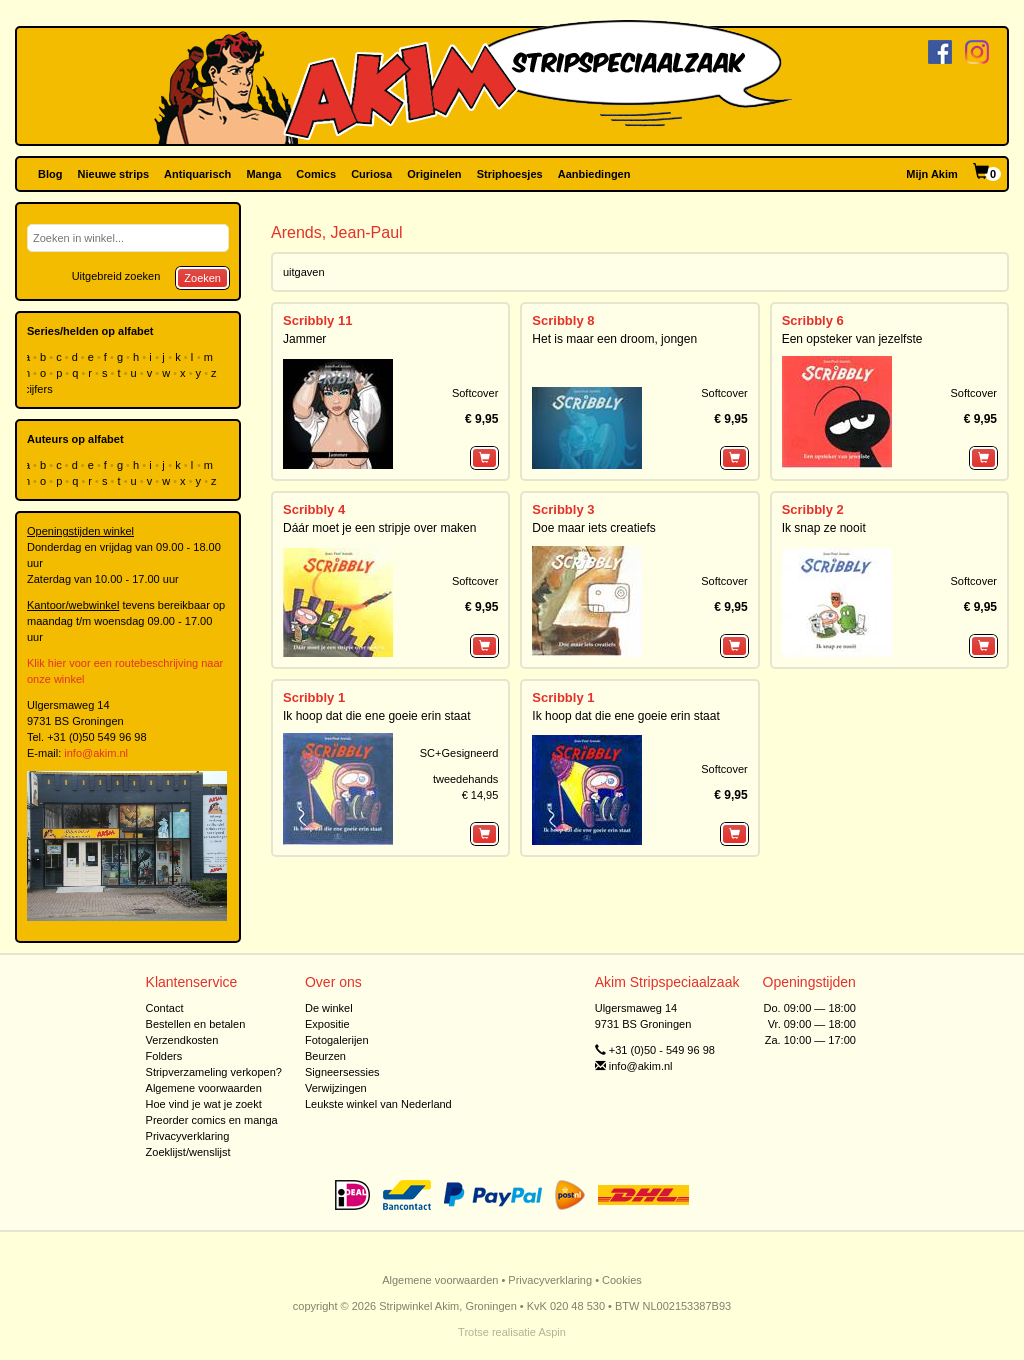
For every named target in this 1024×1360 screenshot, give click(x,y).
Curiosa (371, 174)
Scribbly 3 (563, 509)
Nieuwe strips (114, 174)
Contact (165, 1008)
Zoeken (202, 278)
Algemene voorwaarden (204, 1088)
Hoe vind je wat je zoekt (204, 1104)
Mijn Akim (932, 174)
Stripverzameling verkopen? (214, 1072)
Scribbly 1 (314, 697)
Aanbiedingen (594, 174)
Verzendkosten (182, 1040)
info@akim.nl (96, 753)
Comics (316, 174)
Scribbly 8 (563, 320)
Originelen (434, 174)
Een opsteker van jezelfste (852, 339)
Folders (164, 1056)
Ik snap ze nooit (824, 528)
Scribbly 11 (317, 320)
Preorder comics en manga (212, 1120)
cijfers (40, 389)
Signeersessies (342, 1072)
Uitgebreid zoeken (116, 276)
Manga (263, 174)
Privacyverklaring (188, 1136)
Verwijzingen (336, 1088)
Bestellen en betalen (196, 1024)
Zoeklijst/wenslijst (188, 1152)
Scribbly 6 (813, 320)
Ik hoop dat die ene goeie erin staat (376, 716)
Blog (50, 174)
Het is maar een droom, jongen (614, 339)
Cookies (622, 1280)
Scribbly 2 (813, 509)
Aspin (552, 1332)
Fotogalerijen (337, 1040)
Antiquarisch (197, 174)
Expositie (327, 1024)
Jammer (304, 339)
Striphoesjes (510, 174)
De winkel (329, 1008)
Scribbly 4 (314, 509)
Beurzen (325, 1056)
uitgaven (304, 272)
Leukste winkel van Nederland (378, 1104)
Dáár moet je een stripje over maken (379, 528)
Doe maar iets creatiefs (593, 528)
